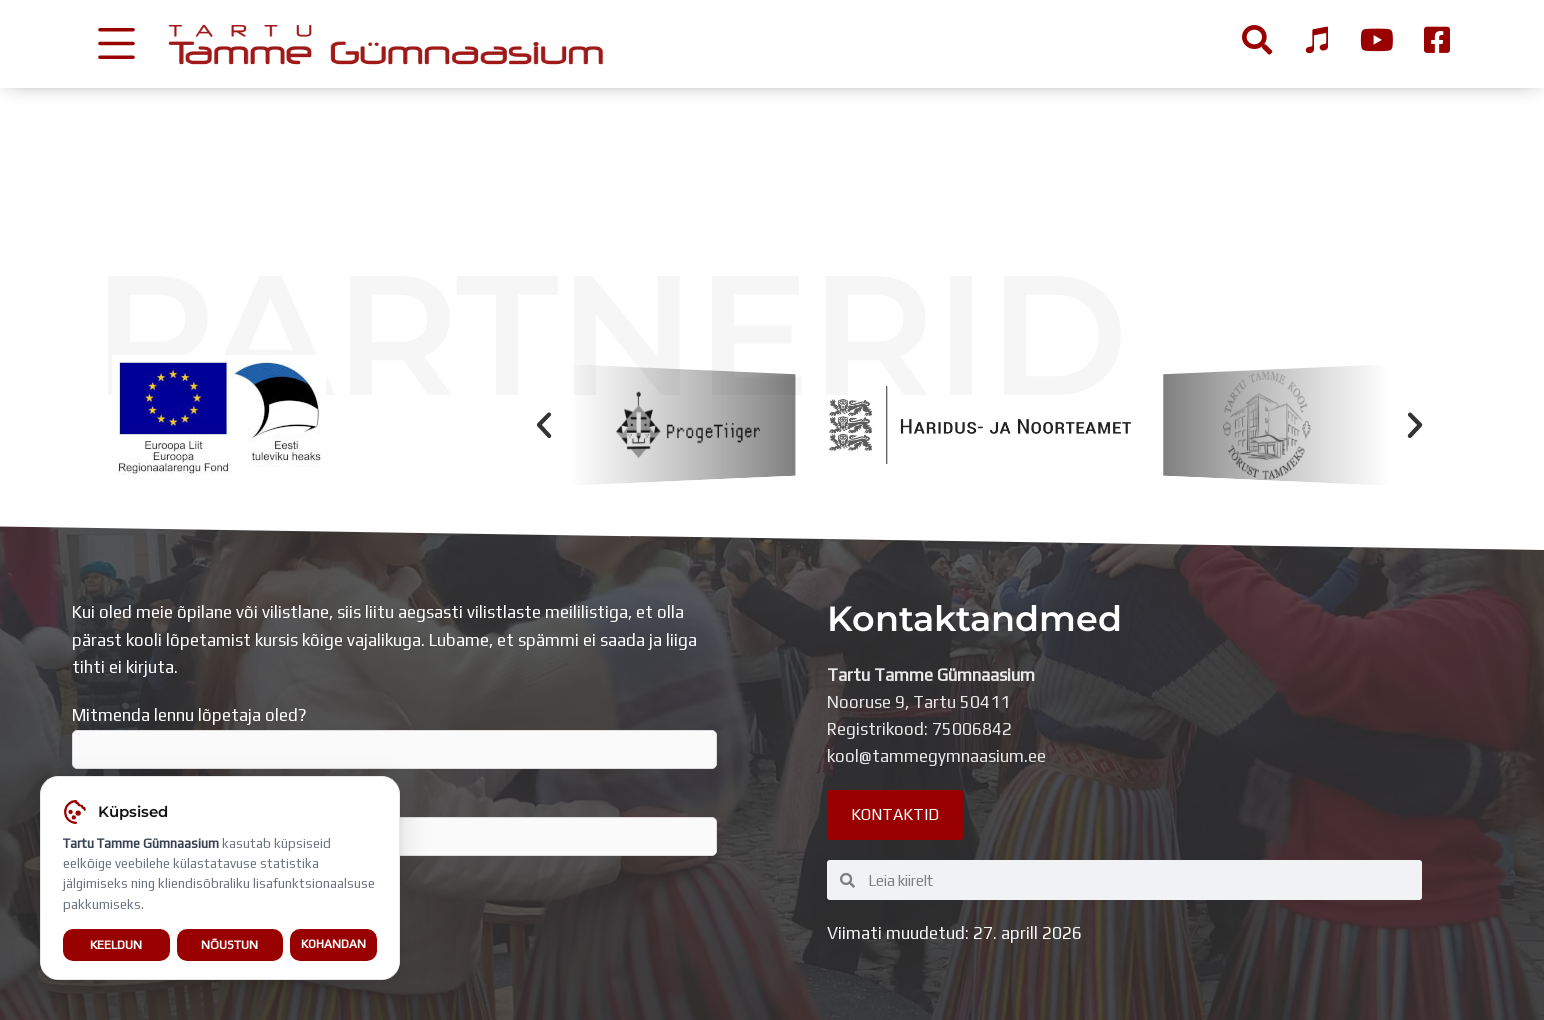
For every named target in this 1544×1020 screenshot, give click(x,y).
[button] (544, 425)
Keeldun (116, 946)
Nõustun (229, 946)
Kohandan (333, 946)
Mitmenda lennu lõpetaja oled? (394, 737)
